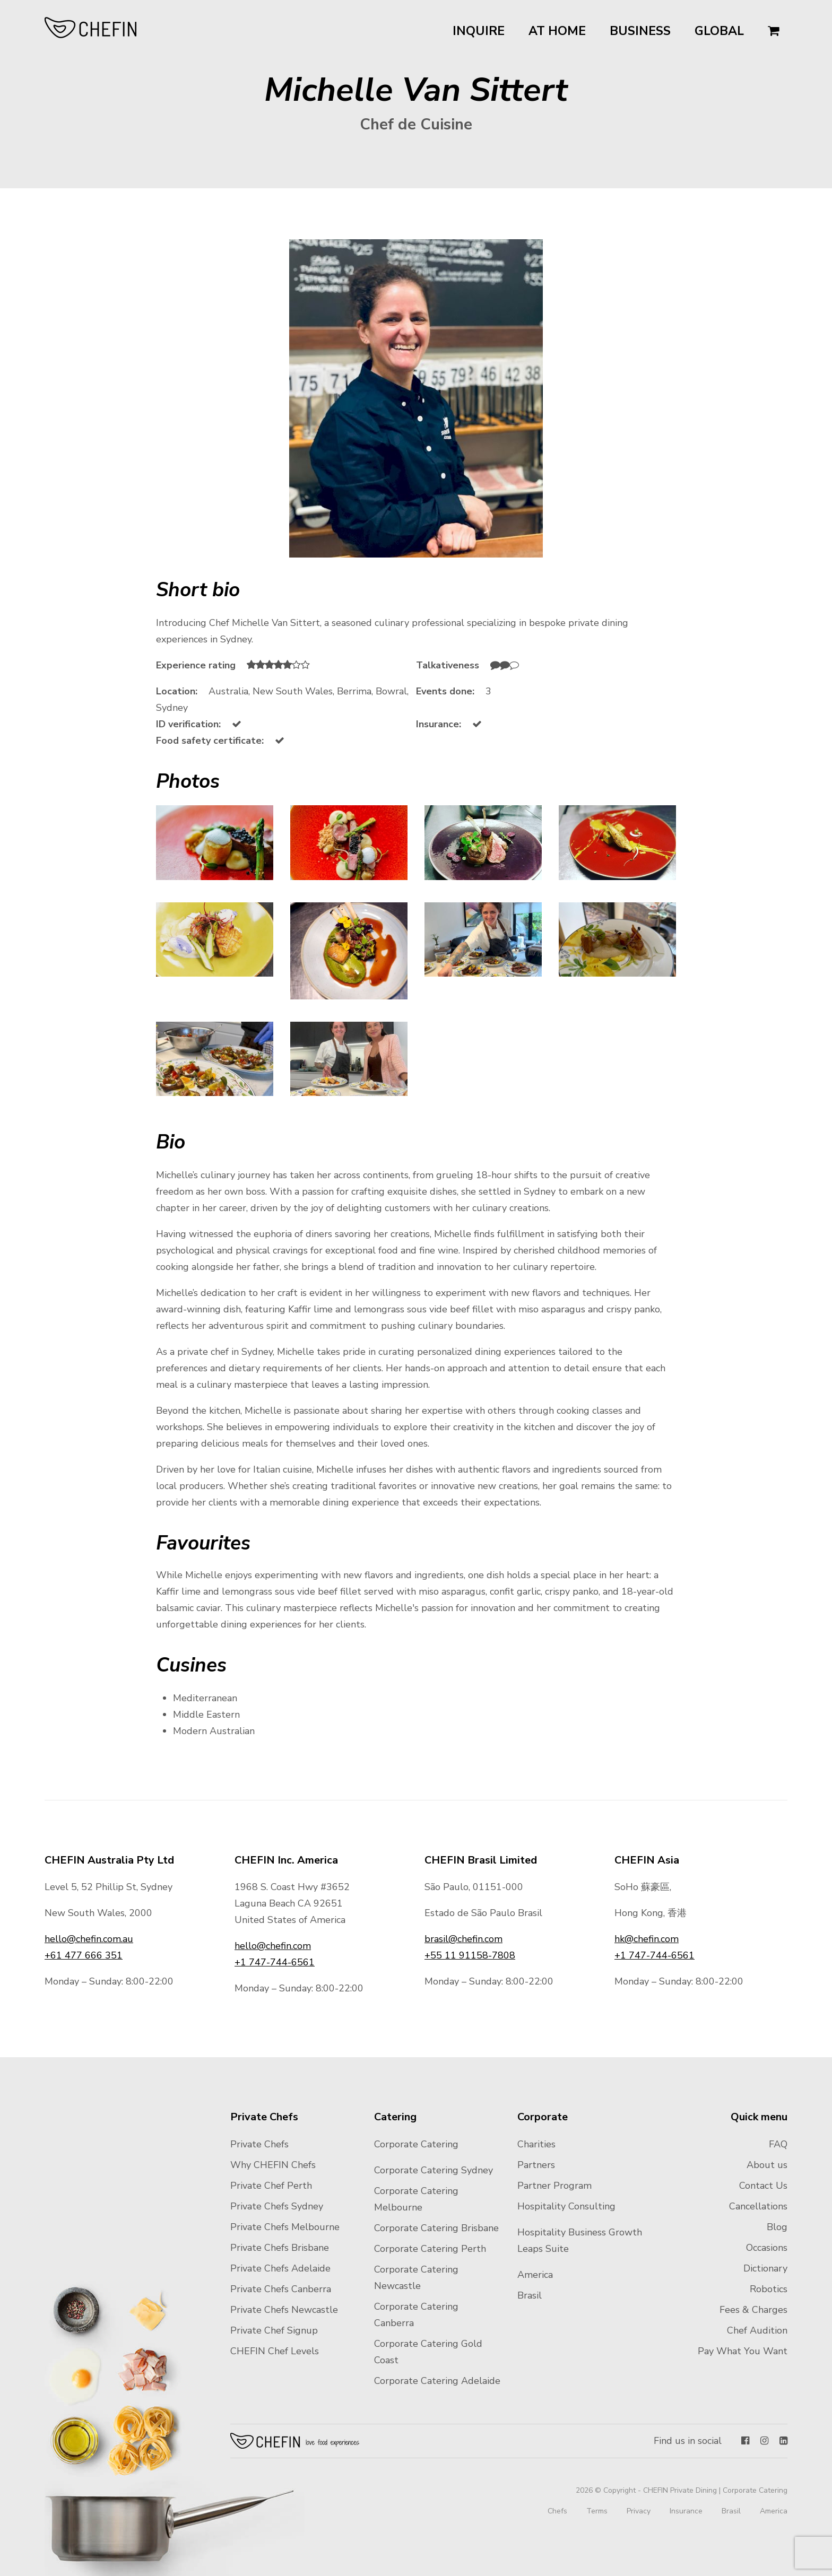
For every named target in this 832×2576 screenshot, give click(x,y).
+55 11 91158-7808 (469, 1955)
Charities (536, 2144)
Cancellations (758, 2206)
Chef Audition (757, 2330)
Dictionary (765, 2268)
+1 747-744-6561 (275, 1962)
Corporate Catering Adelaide (437, 2380)
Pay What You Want (742, 2351)
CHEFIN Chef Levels (274, 2351)
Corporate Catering (416, 2144)
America (535, 2274)
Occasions (766, 2247)
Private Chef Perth (271, 2185)
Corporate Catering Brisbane (436, 2228)
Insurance (686, 2511)
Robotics (768, 2289)
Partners (536, 2165)
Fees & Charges (753, 2309)
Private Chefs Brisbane (279, 2247)
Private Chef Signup (274, 2330)
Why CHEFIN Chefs (273, 2165)
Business (640, 31)
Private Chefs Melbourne (285, 2227)
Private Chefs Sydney (276, 2206)
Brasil (529, 2295)
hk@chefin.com (646, 1939)
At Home (557, 31)
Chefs (557, 2511)
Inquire (479, 31)
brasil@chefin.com (463, 1939)
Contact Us (763, 2185)
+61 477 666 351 (84, 1955)
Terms (597, 2511)
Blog (777, 2227)
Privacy (639, 2511)
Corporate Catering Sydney (433, 2170)
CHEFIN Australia (91, 27)
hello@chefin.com (273, 1945)
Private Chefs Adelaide (280, 2268)
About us (767, 2165)
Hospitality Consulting (566, 2206)
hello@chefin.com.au (89, 1939)
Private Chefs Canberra (280, 2289)
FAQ (778, 2144)
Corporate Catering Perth (430, 2248)
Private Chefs (259, 2144)
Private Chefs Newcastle (284, 2309)
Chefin (295, 2441)
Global (719, 31)
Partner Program (554, 2185)
